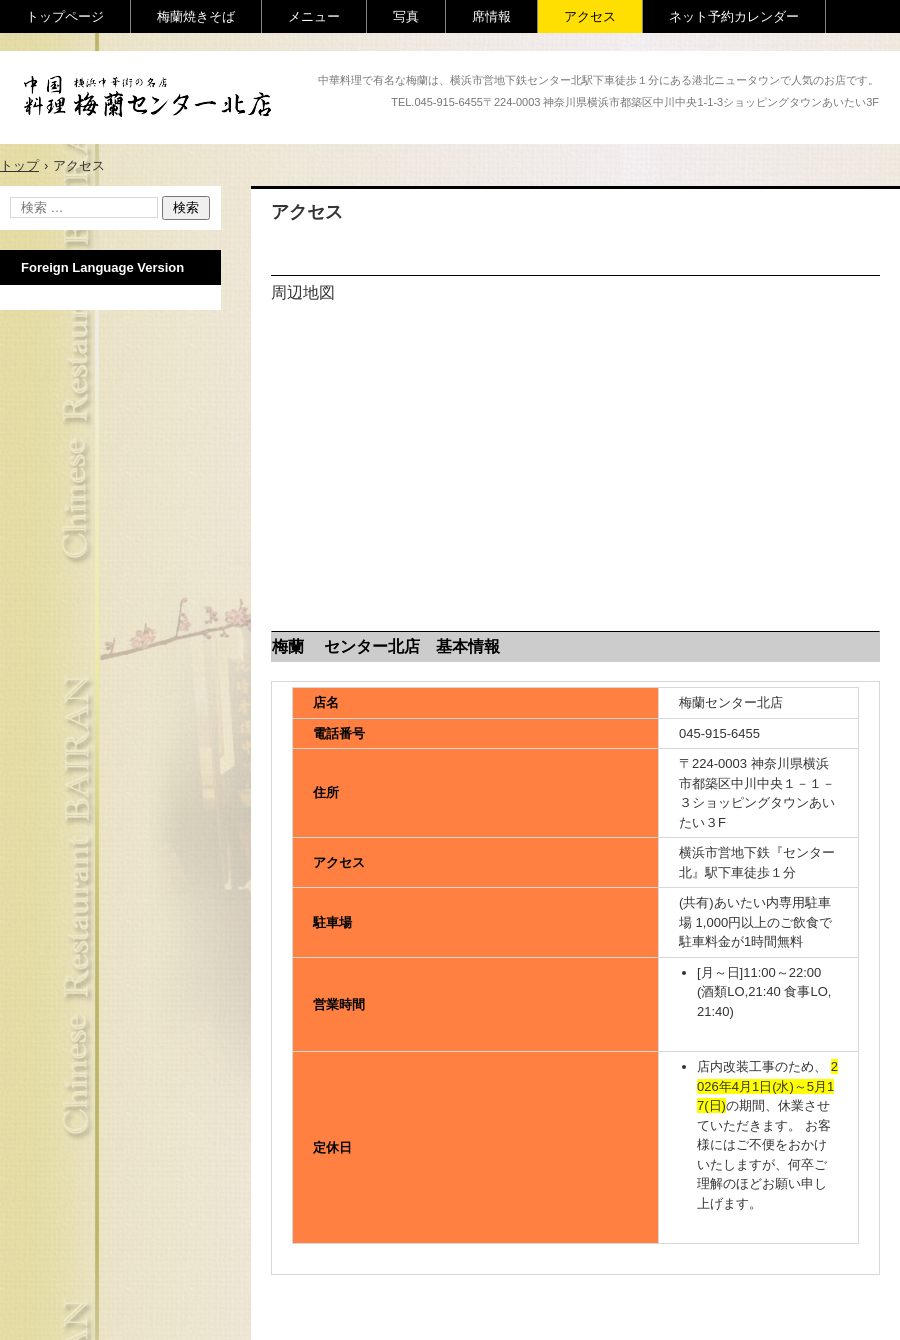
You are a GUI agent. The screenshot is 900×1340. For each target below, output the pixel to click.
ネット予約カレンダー (734, 16)
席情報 (491, 16)
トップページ (65, 16)
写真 (406, 16)
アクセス (590, 16)
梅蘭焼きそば (196, 16)
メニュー (314, 16)
